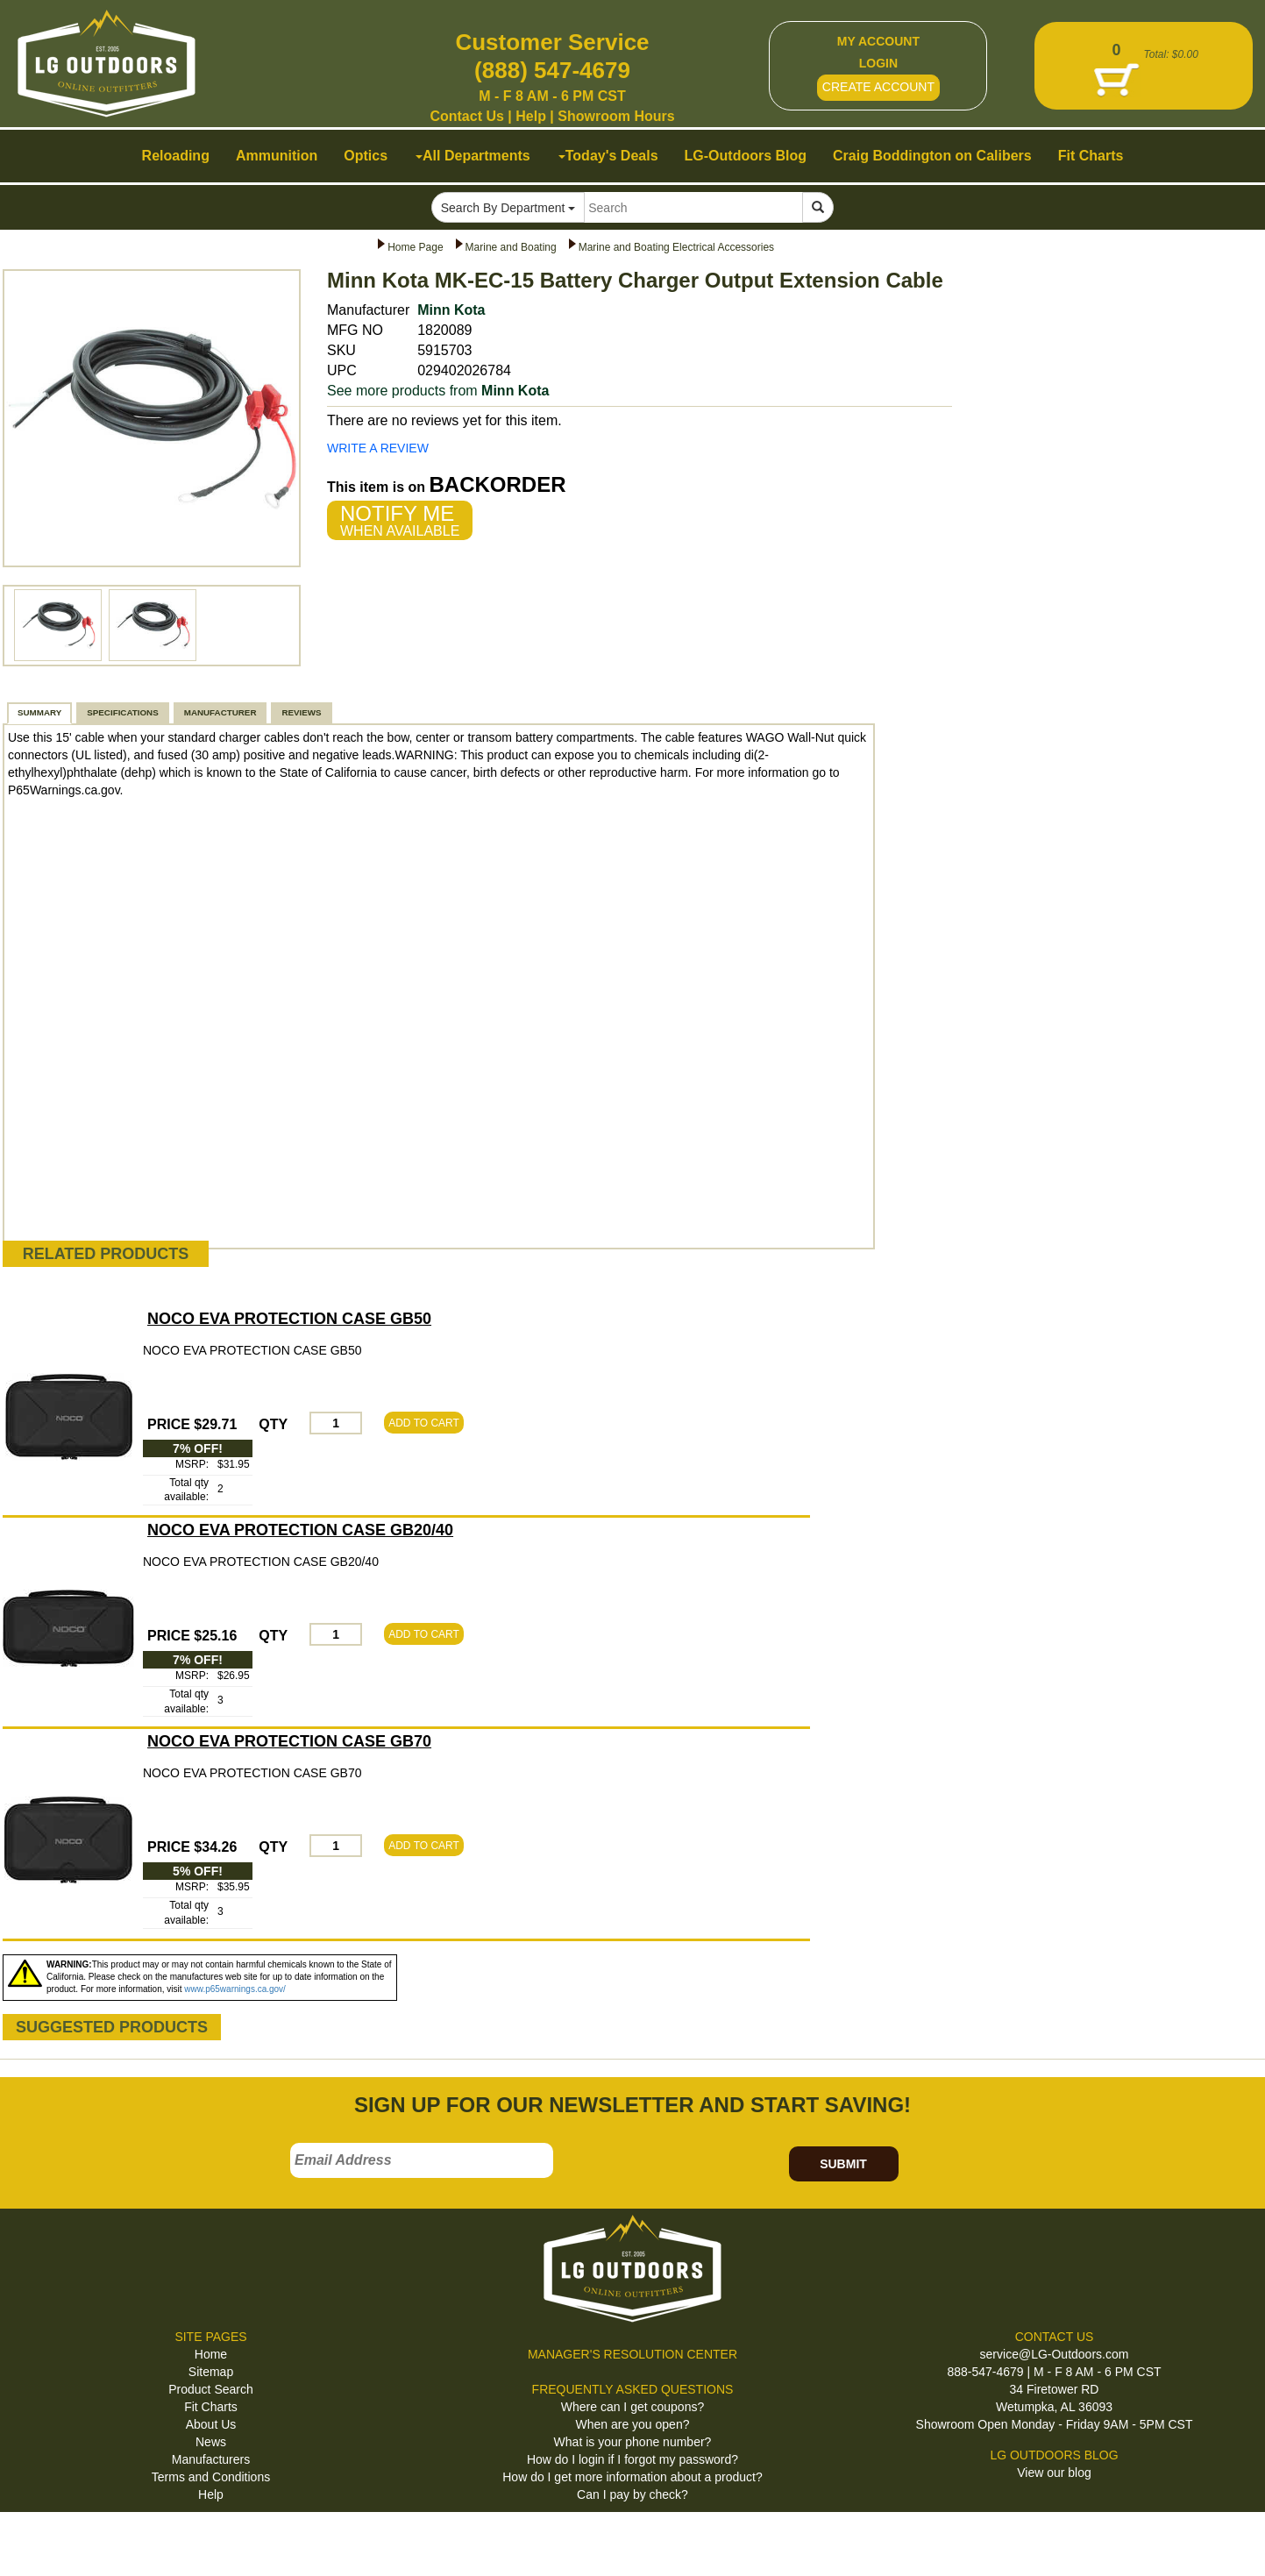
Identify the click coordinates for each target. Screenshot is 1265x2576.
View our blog (1054, 2473)
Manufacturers (211, 2459)
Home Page (415, 247)
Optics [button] (365, 155)
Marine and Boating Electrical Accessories (676, 247)
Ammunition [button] (276, 155)
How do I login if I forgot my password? (632, 2459)
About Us (211, 2424)
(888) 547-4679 (552, 70)
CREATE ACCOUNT (878, 87)
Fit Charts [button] (1091, 155)
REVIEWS (301, 712)
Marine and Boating (511, 247)
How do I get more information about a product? (632, 2477)
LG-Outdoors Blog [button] (746, 155)
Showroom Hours (616, 116)
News (210, 2442)
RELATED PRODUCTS (106, 1254)
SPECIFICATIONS (122, 712)
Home (211, 2354)
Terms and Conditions (211, 2477)
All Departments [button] (473, 155)
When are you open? (633, 2424)
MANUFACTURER (220, 712)
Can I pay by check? (632, 2494)
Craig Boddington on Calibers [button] (932, 155)
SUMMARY (39, 712)
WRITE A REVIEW (378, 448)
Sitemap (210, 2372)
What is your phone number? (633, 2442)
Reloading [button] (176, 155)
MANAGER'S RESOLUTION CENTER (632, 2354)
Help (530, 116)
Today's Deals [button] (608, 155)
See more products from (438, 390)
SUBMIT (843, 2164)
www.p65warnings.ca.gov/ (235, 1989)
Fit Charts (211, 2407)
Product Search (210, 2389)
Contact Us (466, 116)
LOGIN (878, 63)
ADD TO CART (423, 1423)
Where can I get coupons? (632, 2407)
